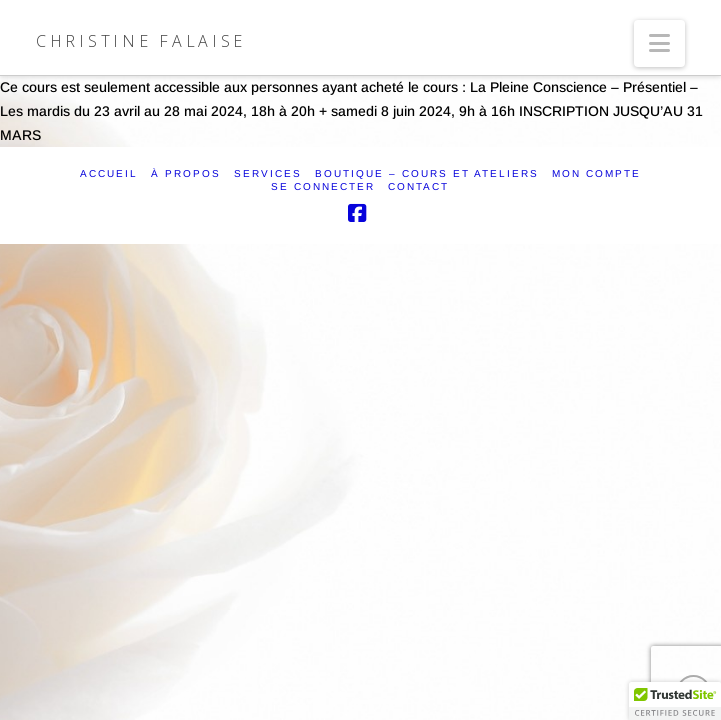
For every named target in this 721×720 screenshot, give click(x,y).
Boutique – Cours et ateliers (427, 173)
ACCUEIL (109, 173)
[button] (659, 43)
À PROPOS (186, 173)
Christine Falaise (141, 41)
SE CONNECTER (323, 186)
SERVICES (268, 173)
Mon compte (596, 173)
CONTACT (418, 186)
